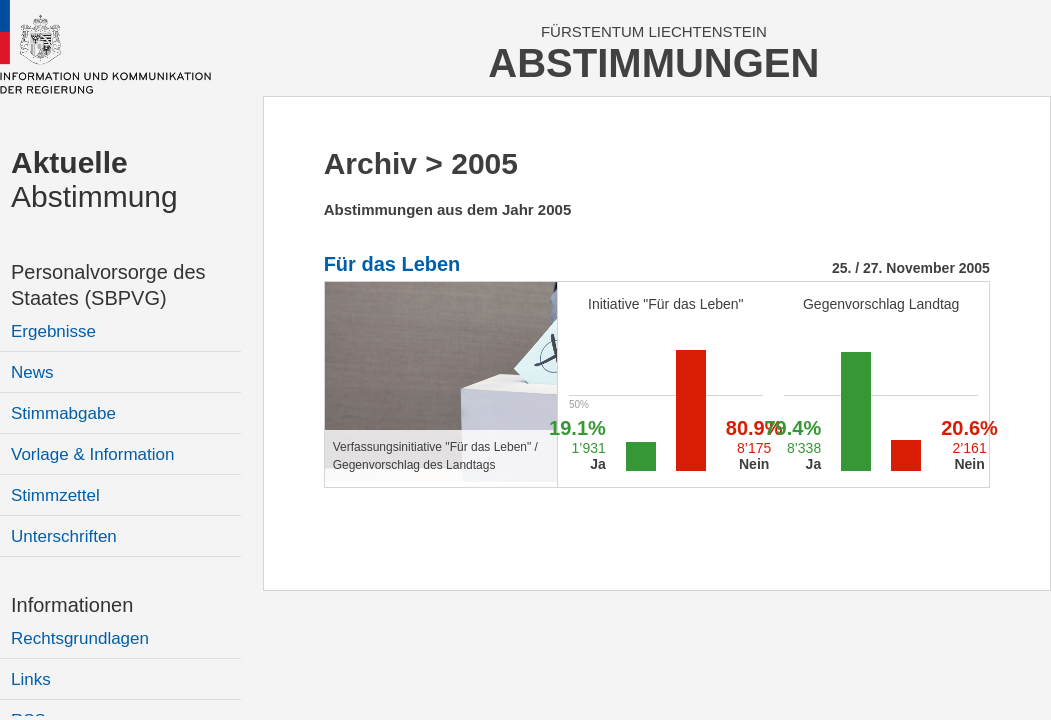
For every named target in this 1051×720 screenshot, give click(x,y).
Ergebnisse (53, 331)
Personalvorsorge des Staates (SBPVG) (108, 285)
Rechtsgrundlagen (80, 638)
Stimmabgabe (63, 413)
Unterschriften (64, 536)
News (32, 372)
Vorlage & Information (92, 454)
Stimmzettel (55, 495)
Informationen (72, 605)
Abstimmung (94, 179)
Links (31, 679)
